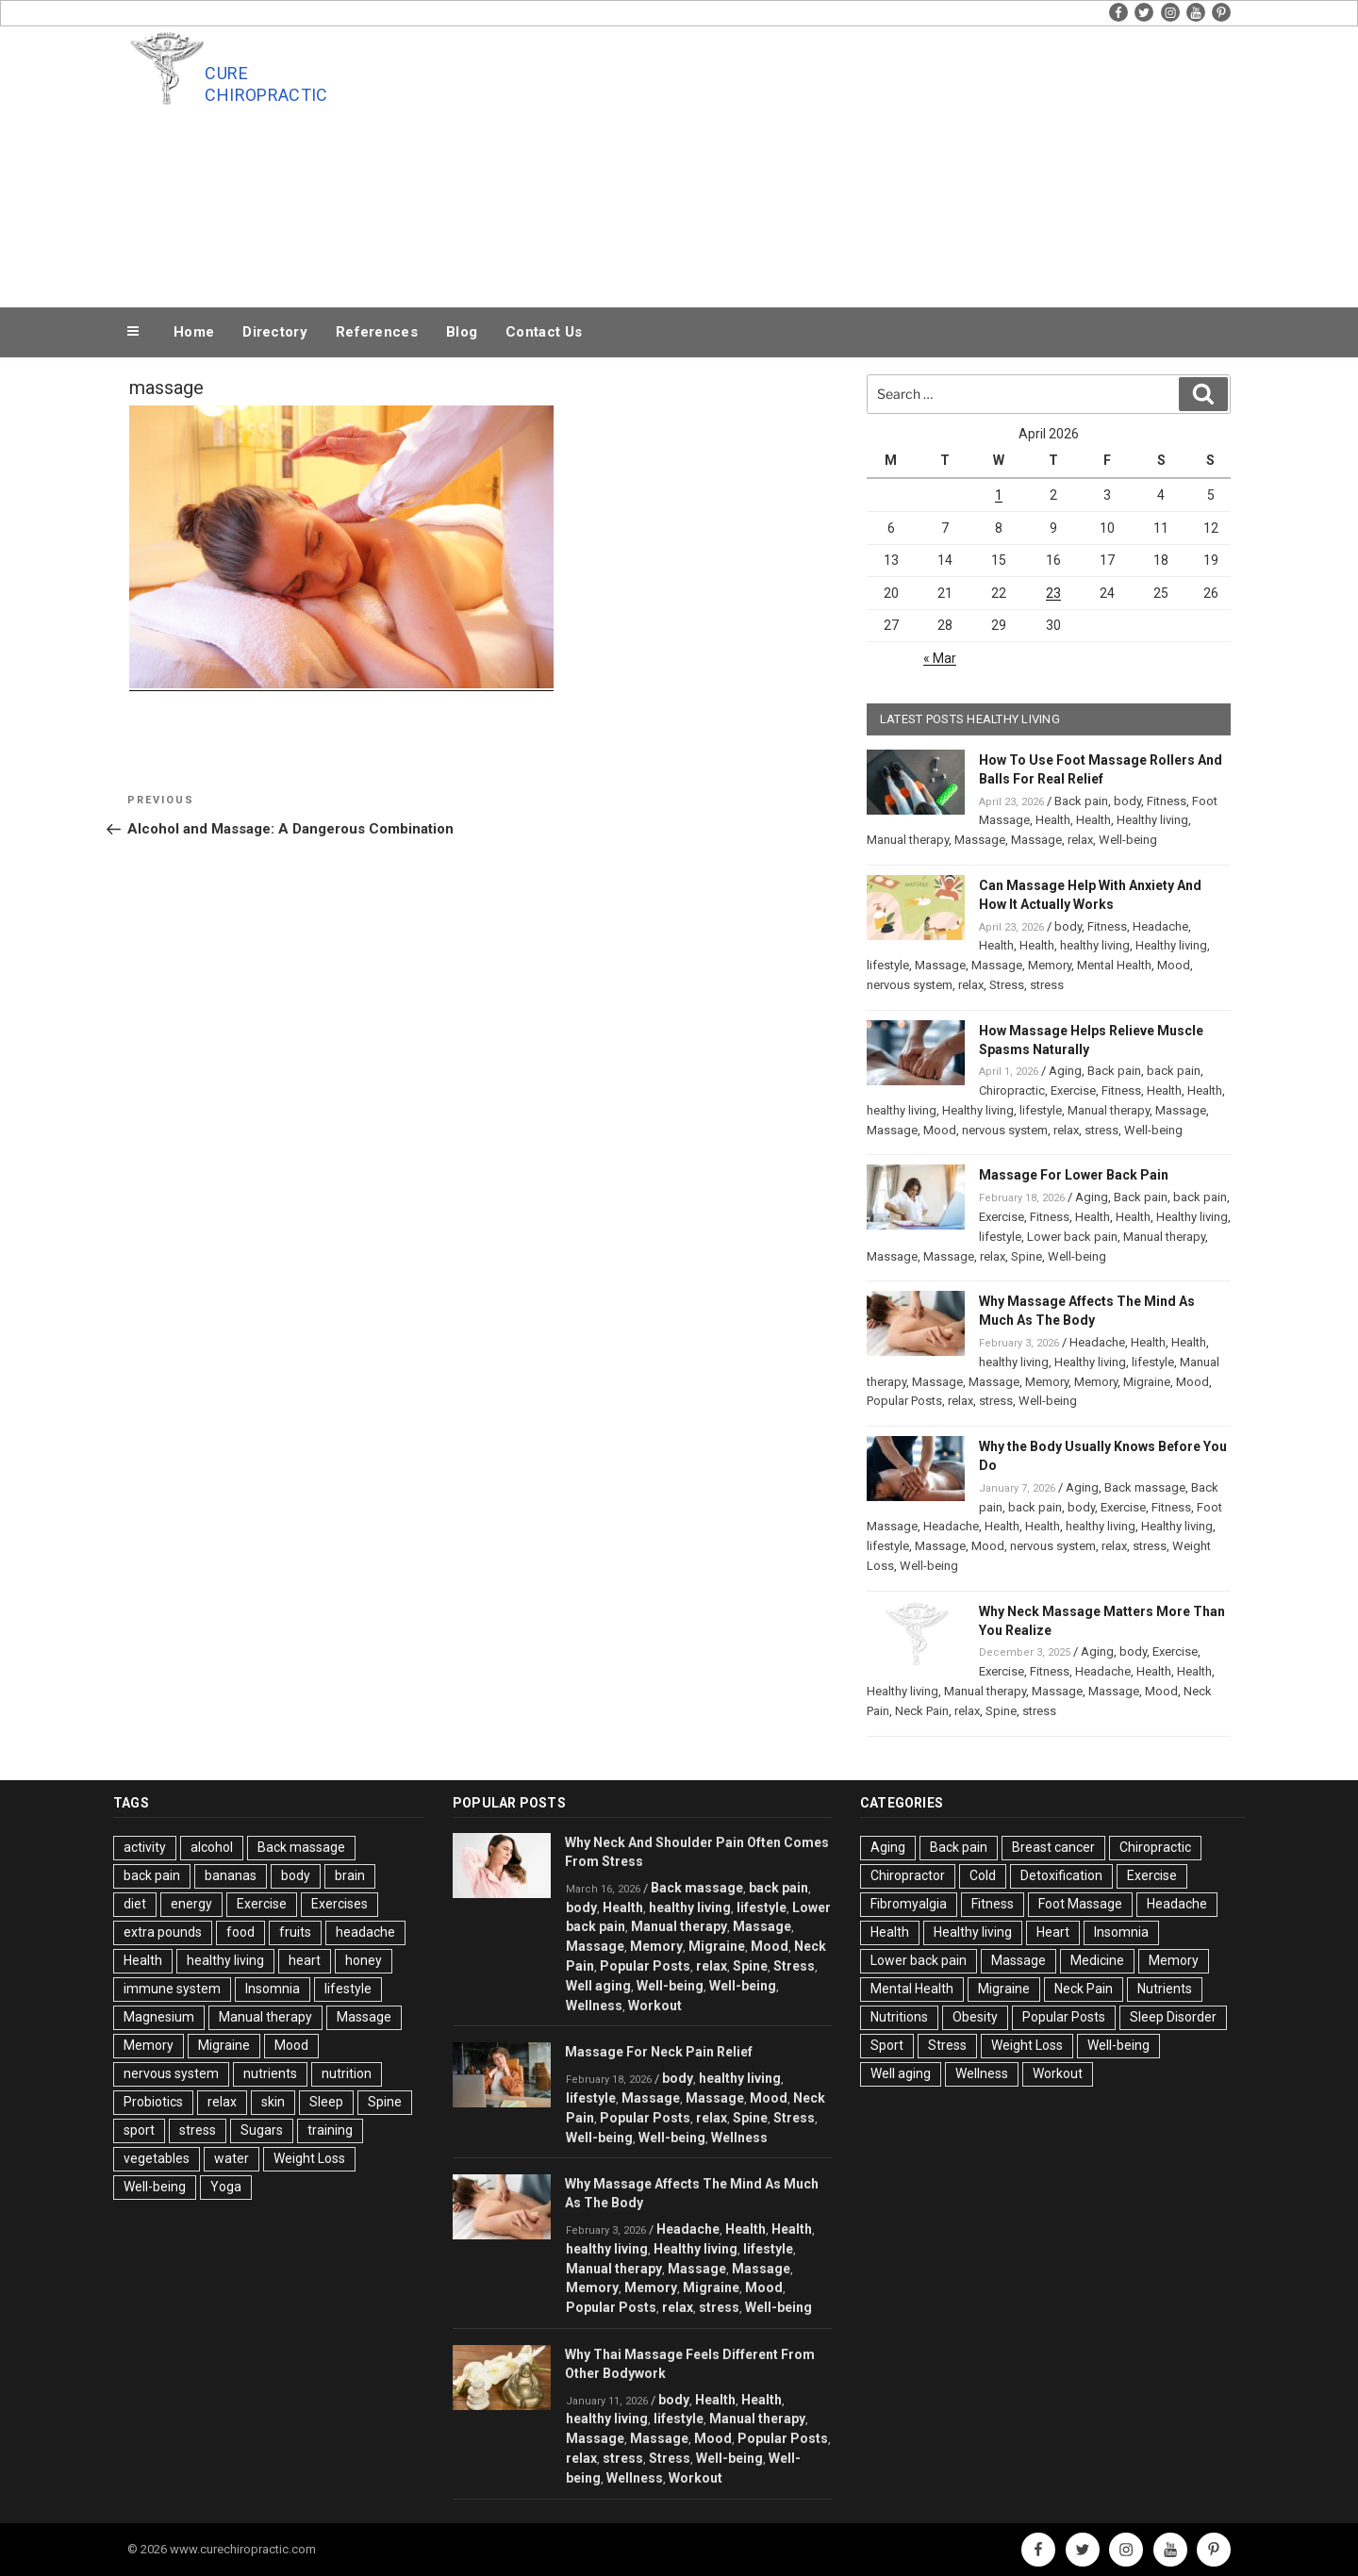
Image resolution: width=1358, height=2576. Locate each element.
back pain (1174, 1071)
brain (350, 1875)
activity (145, 1847)
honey (363, 1960)
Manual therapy (908, 840)
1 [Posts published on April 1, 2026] (998, 495)
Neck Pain (922, 1711)
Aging (1065, 1071)
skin (273, 2101)
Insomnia (272, 1988)
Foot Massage (1080, 1903)
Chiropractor (907, 1875)
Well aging (598, 1985)
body (1127, 801)
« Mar (939, 658)
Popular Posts (904, 1401)
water (231, 2158)
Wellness (594, 2005)
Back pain (1081, 801)
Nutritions (899, 2016)
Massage (979, 840)
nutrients (270, 2073)
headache (365, 1932)
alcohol (211, 1847)
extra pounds (163, 1932)
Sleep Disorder (1173, 2016)
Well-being (1128, 840)
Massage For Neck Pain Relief (659, 2051)
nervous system (909, 985)
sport (139, 2130)
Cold (982, 1875)
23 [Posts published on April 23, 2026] (1053, 593)
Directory (274, 331)
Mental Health (1114, 965)
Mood (1173, 965)
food (240, 1932)
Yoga (225, 2186)
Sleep (326, 2101)
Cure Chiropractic (266, 84)
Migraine (1146, 1382)
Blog (461, 331)
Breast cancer (1053, 1847)
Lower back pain (1072, 1237)
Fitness (1166, 801)
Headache (1160, 926)
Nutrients (1164, 1988)
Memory (1049, 965)
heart (305, 1960)
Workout (655, 2005)
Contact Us (543, 331)
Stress (1006, 985)
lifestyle (888, 965)
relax (1080, 840)
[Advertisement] (868, 162)
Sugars (261, 2130)
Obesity (975, 2016)
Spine (1026, 1256)
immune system (172, 1988)
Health (1052, 820)
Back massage (1144, 1487)
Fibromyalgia (908, 1903)
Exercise (1073, 1090)
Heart (1052, 1932)
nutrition (347, 2073)
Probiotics (153, 2101)
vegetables (157, 2158)
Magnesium (159, 2016)
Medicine (1097, 1960)
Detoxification (1061, 1875)
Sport (886, 2045)
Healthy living (1152, 820)
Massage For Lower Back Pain (1073, 1174)
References (377, 331)
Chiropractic (1012, 1090)
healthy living (1095, 945)
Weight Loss (309, 2158)
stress (1047, 985)
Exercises (339, 1903)
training (330, 2130)
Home (194, 331)
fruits (295, 1932)
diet (135, 1903)
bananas (231, 1875)
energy (191, 1903)
